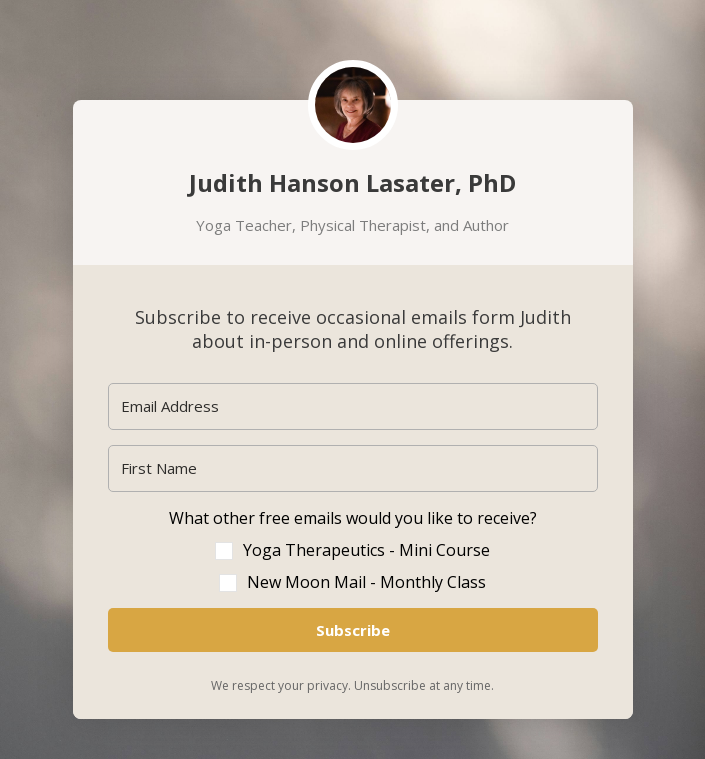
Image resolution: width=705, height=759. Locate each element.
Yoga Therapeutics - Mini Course (366, 550)
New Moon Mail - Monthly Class (366, 582)
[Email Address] (353, 406)
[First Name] (353, 468)
